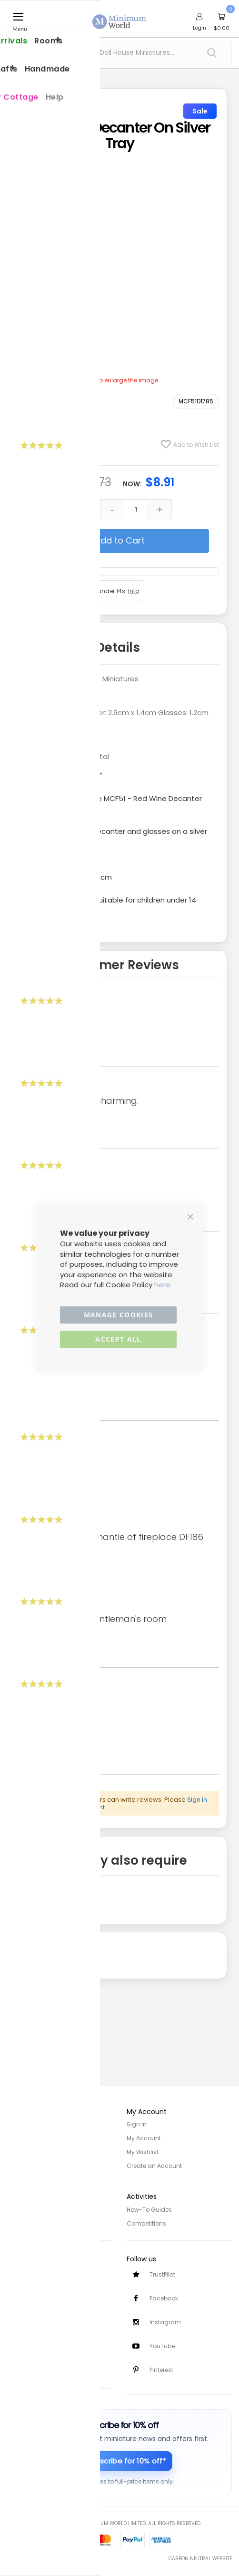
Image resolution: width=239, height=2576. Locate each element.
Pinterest (161, 2370)
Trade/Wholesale (32, 2164)
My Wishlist (143, 2151)
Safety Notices (28, 2353)
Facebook (163, 2297)
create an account (76, 1807)
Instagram (165, 2321)
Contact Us (23, 2309)
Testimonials (26, 2366)
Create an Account (154, 2164)
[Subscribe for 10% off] (120, 2461)
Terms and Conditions (40, 2221)
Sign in (197, 1799)
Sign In (137, 2124)
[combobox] (119, 52)
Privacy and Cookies (37, 2208)
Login (199, 27)
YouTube (162, 2345)
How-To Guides (149, 2208)
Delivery (18, 2282)
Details (118, 647)
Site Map (19, 2151)
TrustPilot (162, 2272)
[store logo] (119, 16)
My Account (144, 2138)
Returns (18, 2296)
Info (133, 591)
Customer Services (34, 2269)
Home (15, 2124)
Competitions (146, 2221)
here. (163, 1285)
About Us (20, 2138)
